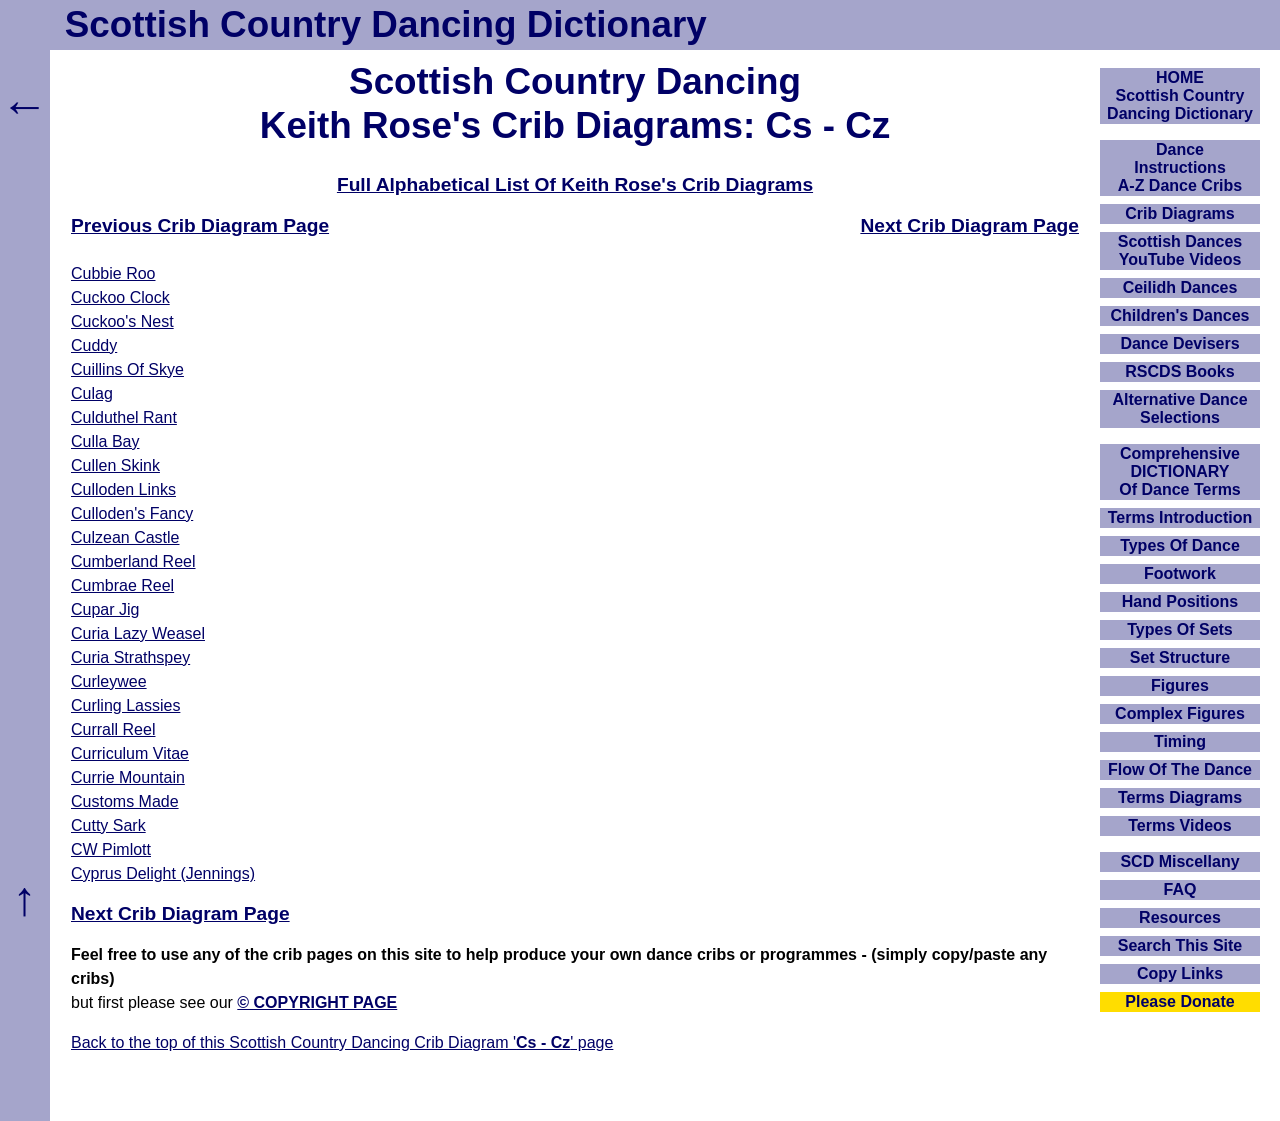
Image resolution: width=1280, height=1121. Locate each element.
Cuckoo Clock (120, 297)
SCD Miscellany (1179, 861)
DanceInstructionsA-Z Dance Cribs (1180, 167)
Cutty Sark (108, 825)
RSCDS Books (1179, 371)
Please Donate (1179, 1001)
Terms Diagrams (1180, 797)
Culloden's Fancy (132, 513)
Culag (92, 393)
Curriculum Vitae (130, 753)
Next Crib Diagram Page (969, 225)
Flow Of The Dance (1180, 769)
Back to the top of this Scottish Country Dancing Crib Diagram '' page (342, 1042)
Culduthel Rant (124, 417)
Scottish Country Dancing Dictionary (386, 24)
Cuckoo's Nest (122, 321)
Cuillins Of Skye (127, 369)
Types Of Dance (1180, 545)
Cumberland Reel (133, 561)
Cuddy (94, 345)
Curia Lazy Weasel (138, 633)
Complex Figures (1180, 713)
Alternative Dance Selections (1179, 408)
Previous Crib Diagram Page (200, 225)
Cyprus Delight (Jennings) (163, 873)
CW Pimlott (111, 849)
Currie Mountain (128, 777)
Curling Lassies (125, 705)
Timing (1180, 741)
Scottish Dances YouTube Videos (1180, 250)
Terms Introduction (1180, 517)
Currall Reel (113, 729)
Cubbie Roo (113, 273)
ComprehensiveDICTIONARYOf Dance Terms (1180, 471)
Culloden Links (123, 489)
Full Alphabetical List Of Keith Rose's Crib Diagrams (575, 184)
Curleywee (109, 681)
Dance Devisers (1179, 343)
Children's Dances (1180, 315)
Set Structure (1180, 657)
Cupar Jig (105, 609)
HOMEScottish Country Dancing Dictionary (1180, 95)
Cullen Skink (115, 465)
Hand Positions (1180, 601)
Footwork (1180, 573)
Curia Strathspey (130, 657)
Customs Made (125, 801)
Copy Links (1180, 973)
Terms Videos (1179, 825)
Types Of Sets (1180, 629)
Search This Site (1180, 945)
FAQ (1180, 889)
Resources (1180, 917)
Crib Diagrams (1179, 213)
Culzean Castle (125, 537)
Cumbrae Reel (122, 585)
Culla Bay (105, 441)
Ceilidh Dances (1180, 287)
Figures (1180, 685)
